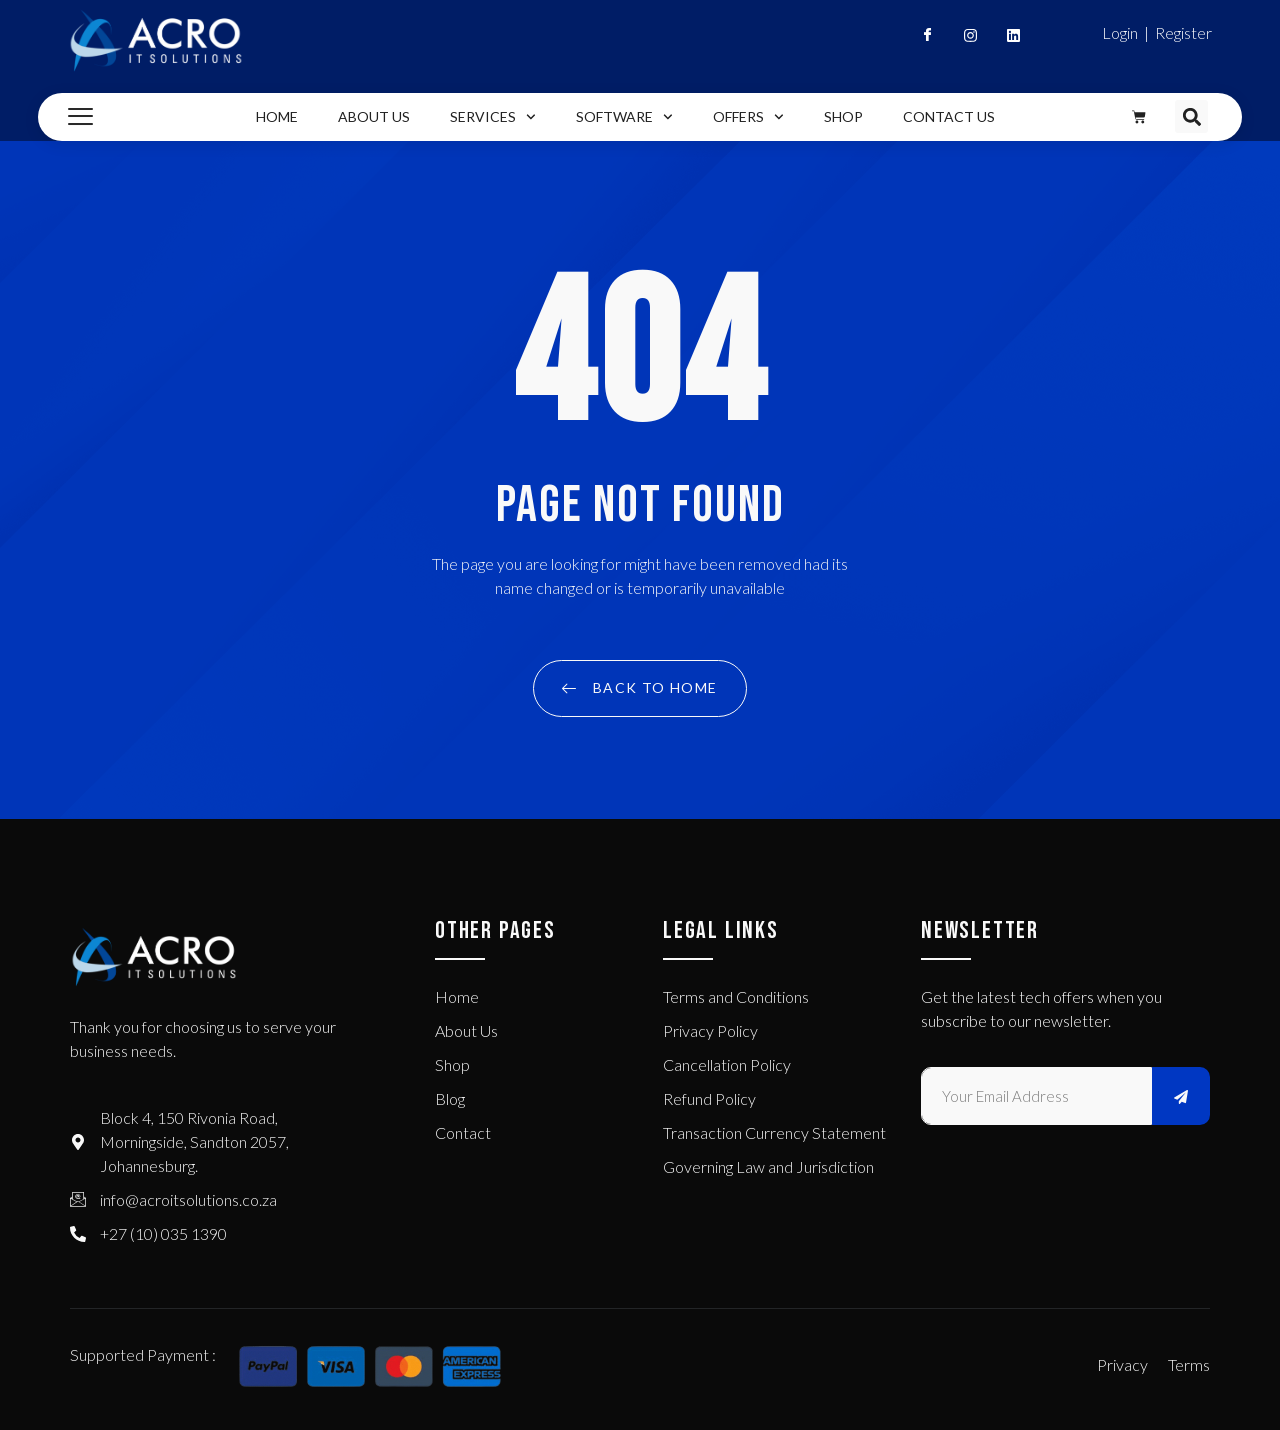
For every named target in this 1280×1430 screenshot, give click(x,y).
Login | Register (1157, 32)
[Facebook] (919, 40)
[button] (1191, 116)
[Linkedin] (1005, 40)
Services (493, 117)
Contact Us (949, 116)
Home (277, 116)
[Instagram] (962, 40)
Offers (748, 117)
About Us (374, 116)
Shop (843, 116)
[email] (1036, 1096)
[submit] (1181, 1096)
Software (624, 117)
